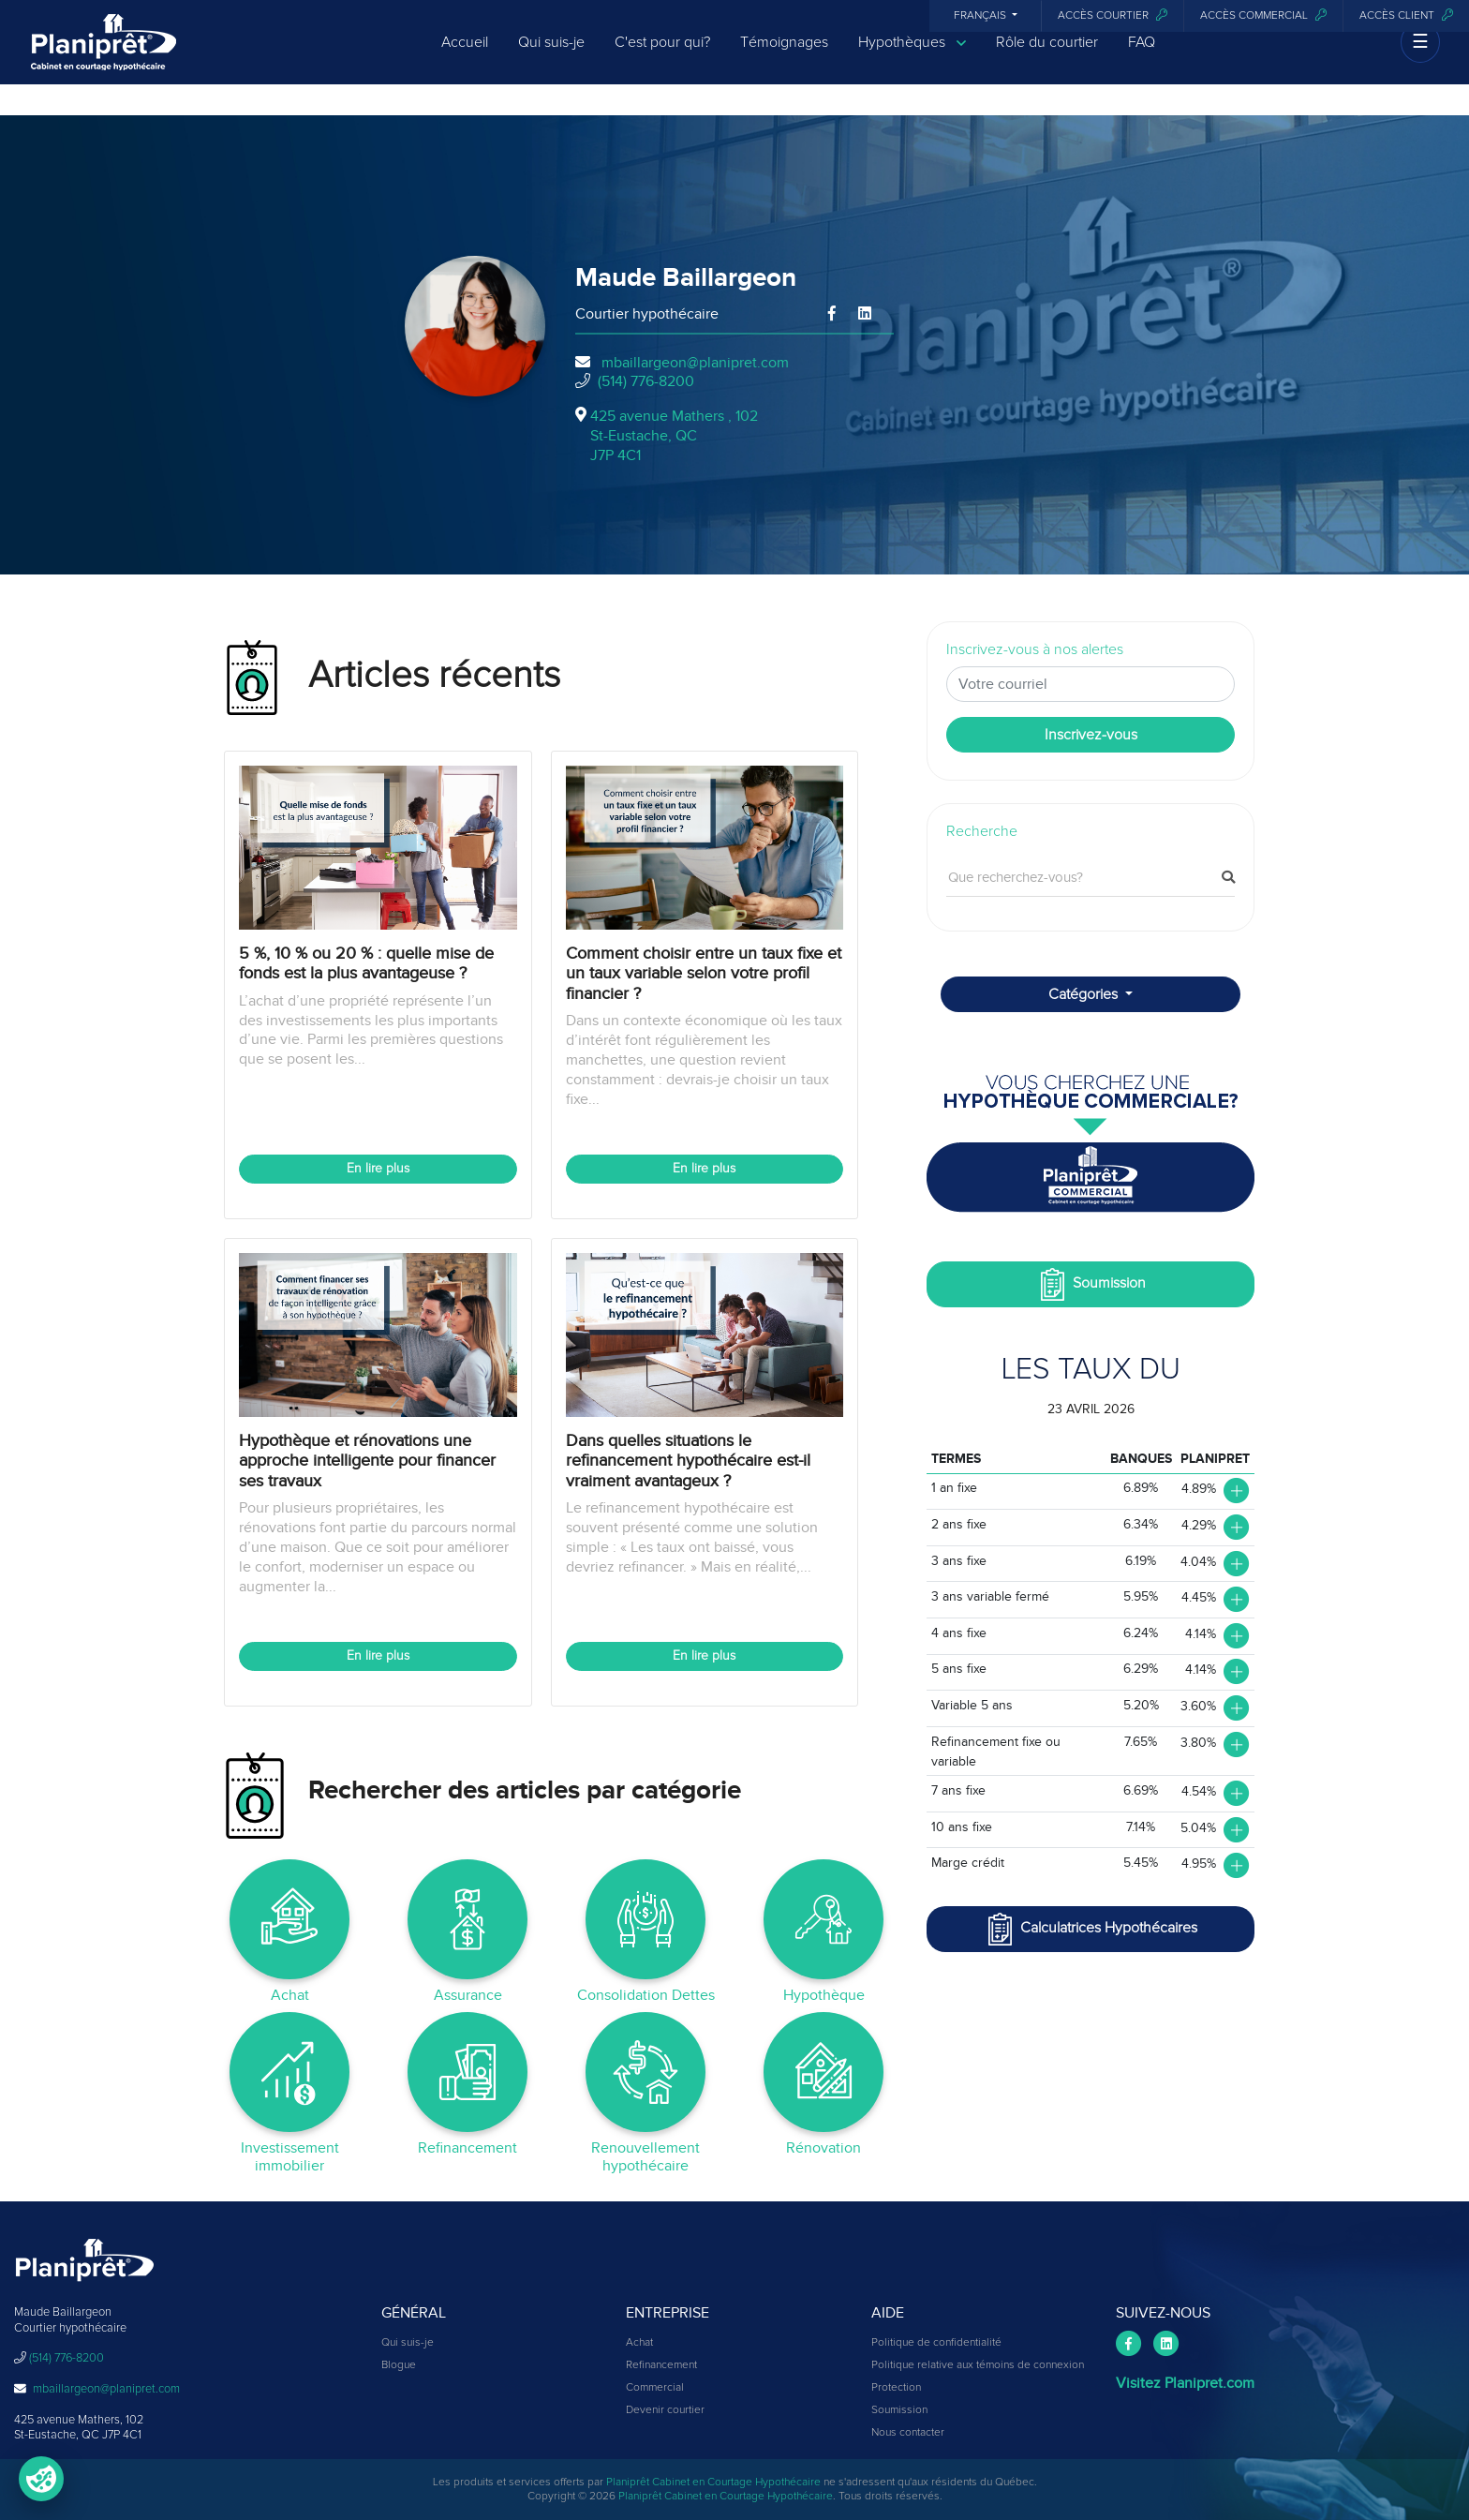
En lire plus (378, 1168)
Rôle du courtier (1047, 58)
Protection (896, 2387)
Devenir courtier (665, 2410)
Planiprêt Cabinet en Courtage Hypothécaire (713, 2482)
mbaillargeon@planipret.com (695, 362)
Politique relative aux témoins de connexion (977, 2365)
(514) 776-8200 (646, 381)
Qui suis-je (551, 58)
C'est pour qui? (662, 58)
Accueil (464, 58)
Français (981, 16)
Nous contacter (907, 2432)
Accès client (1406, 15)
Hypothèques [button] (912, 59)
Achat (639, 2343)
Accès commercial (1263, 15)
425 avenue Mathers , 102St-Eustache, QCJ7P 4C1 (674, 436)
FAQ (1141, 58)
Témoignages (784, 58)
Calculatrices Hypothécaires (1090, 1929)
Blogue (398, 2365)
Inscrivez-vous (1091, 734)
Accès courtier (1112, 15)
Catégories (1084, 994)
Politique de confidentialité (936, 2343)
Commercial (655, 2387)
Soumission (1091, 1284)
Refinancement (661, 2365)
